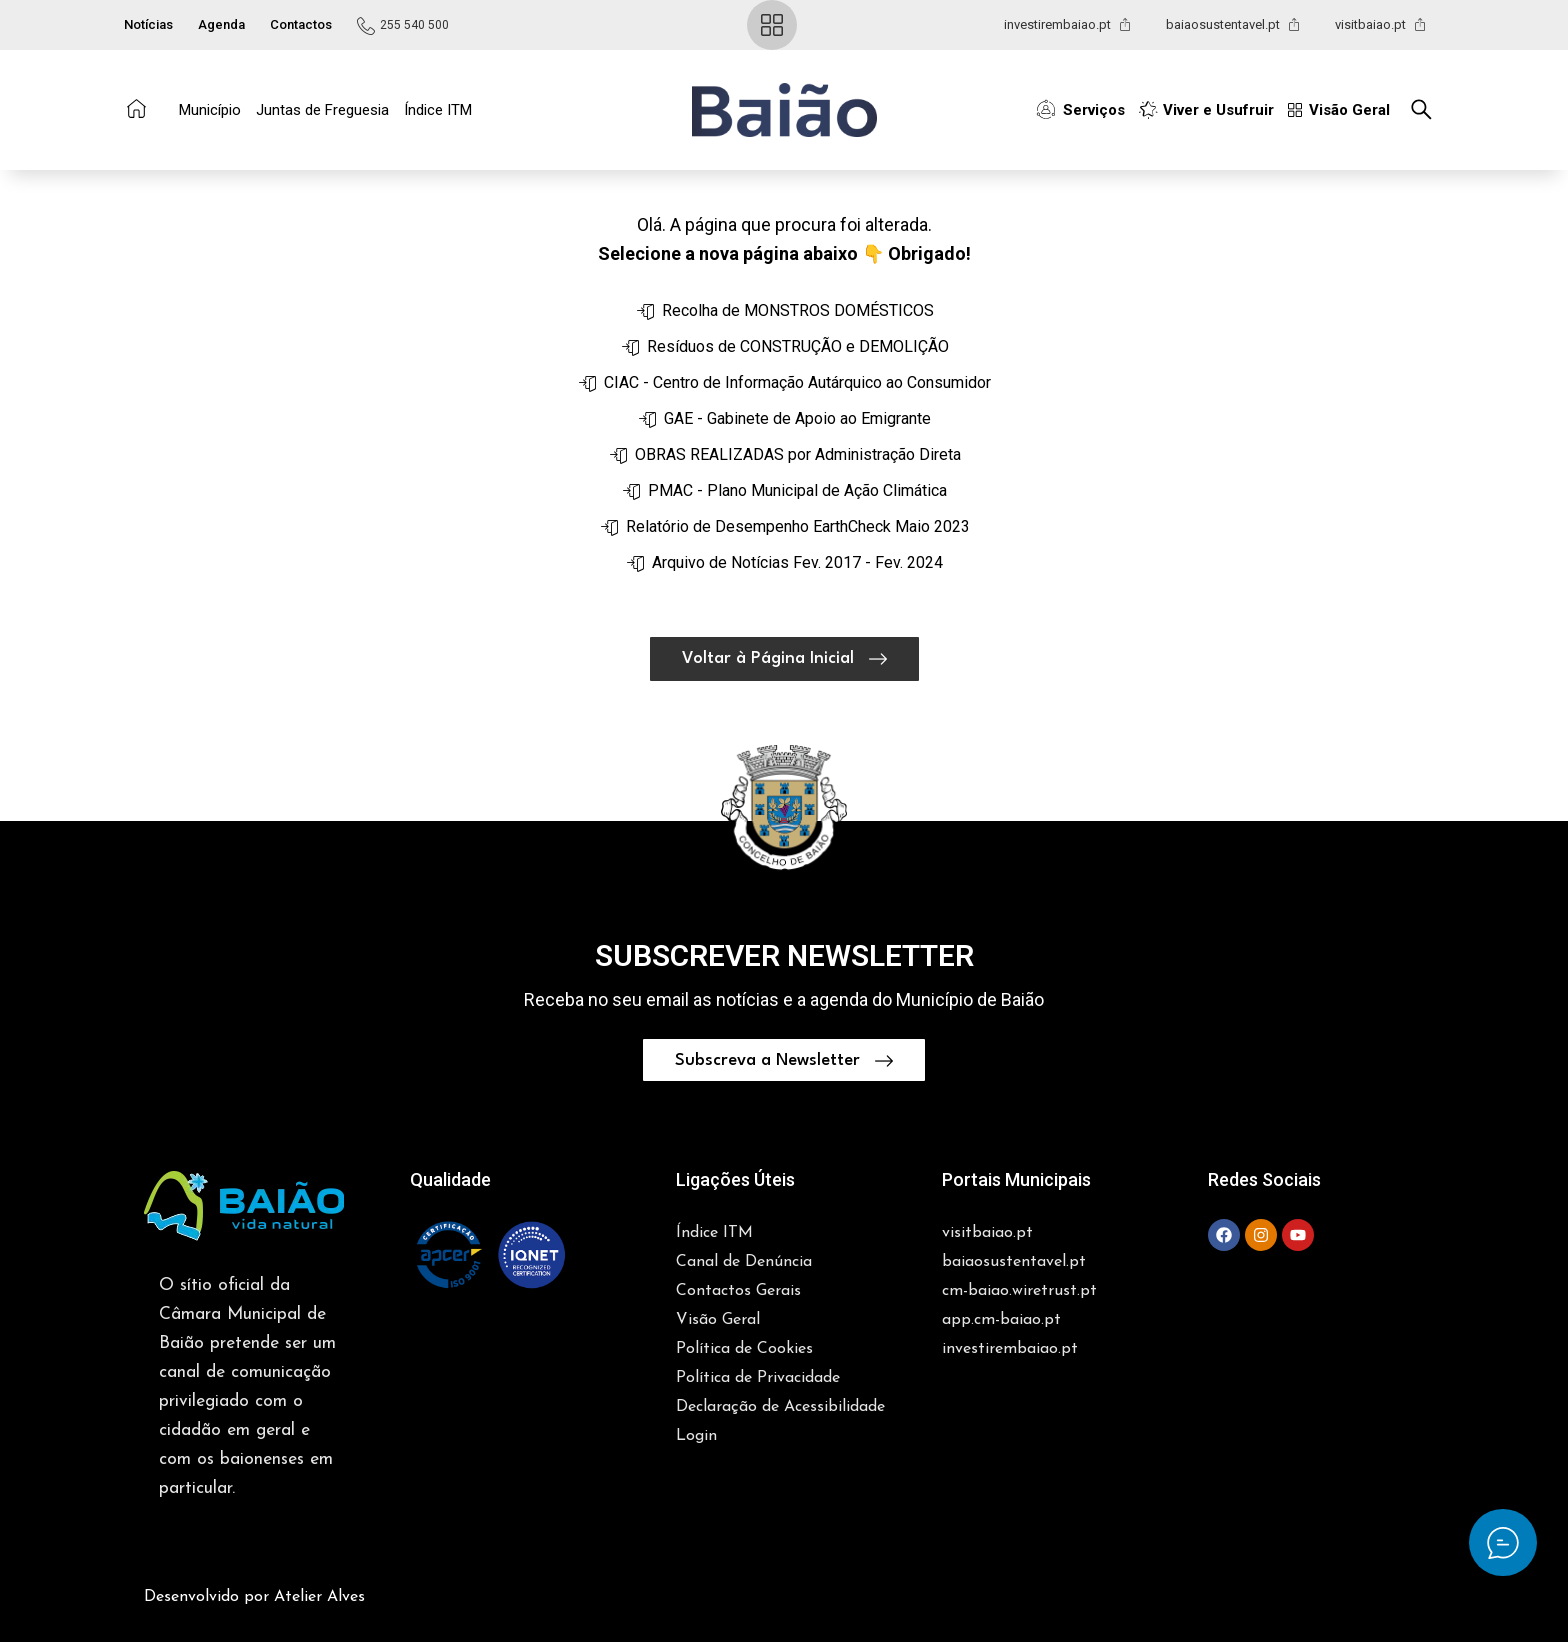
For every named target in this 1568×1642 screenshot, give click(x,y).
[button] (784, 110)
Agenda (221, 24)
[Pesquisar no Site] (1427, 109)
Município (210, 110)
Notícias (148, 24)
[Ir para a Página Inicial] (136, 108)
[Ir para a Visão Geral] (772, 25)
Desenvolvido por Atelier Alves (254, 1547)
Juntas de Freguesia (322, 110)
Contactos (301, 24)
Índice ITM (438, 110)
